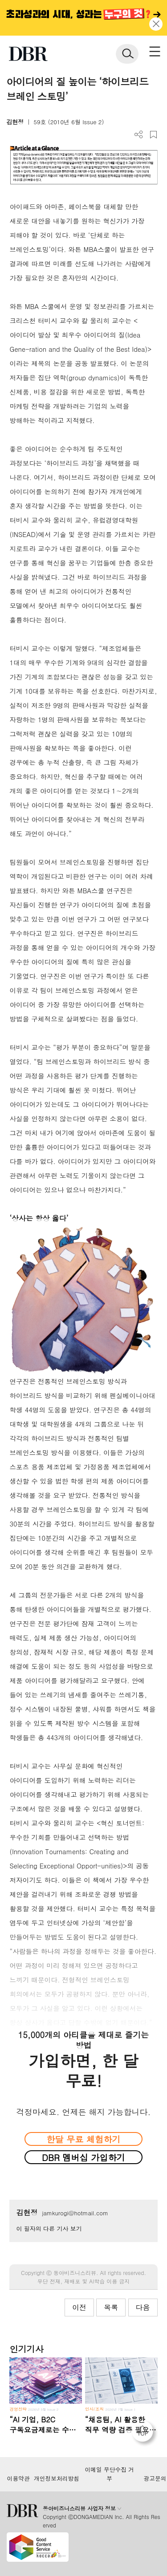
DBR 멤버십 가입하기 (83, 2157)
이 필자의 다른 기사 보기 (48, 2228)
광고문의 (154, 2478)
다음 (143, 2307)
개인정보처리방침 (56, 2478)
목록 (111, 2307)
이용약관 (18, 2478)
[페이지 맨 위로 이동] (145, 2433)
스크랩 (153, 134)
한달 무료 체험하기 (83, 2139)
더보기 (138, 134)
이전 (79, 2307)
